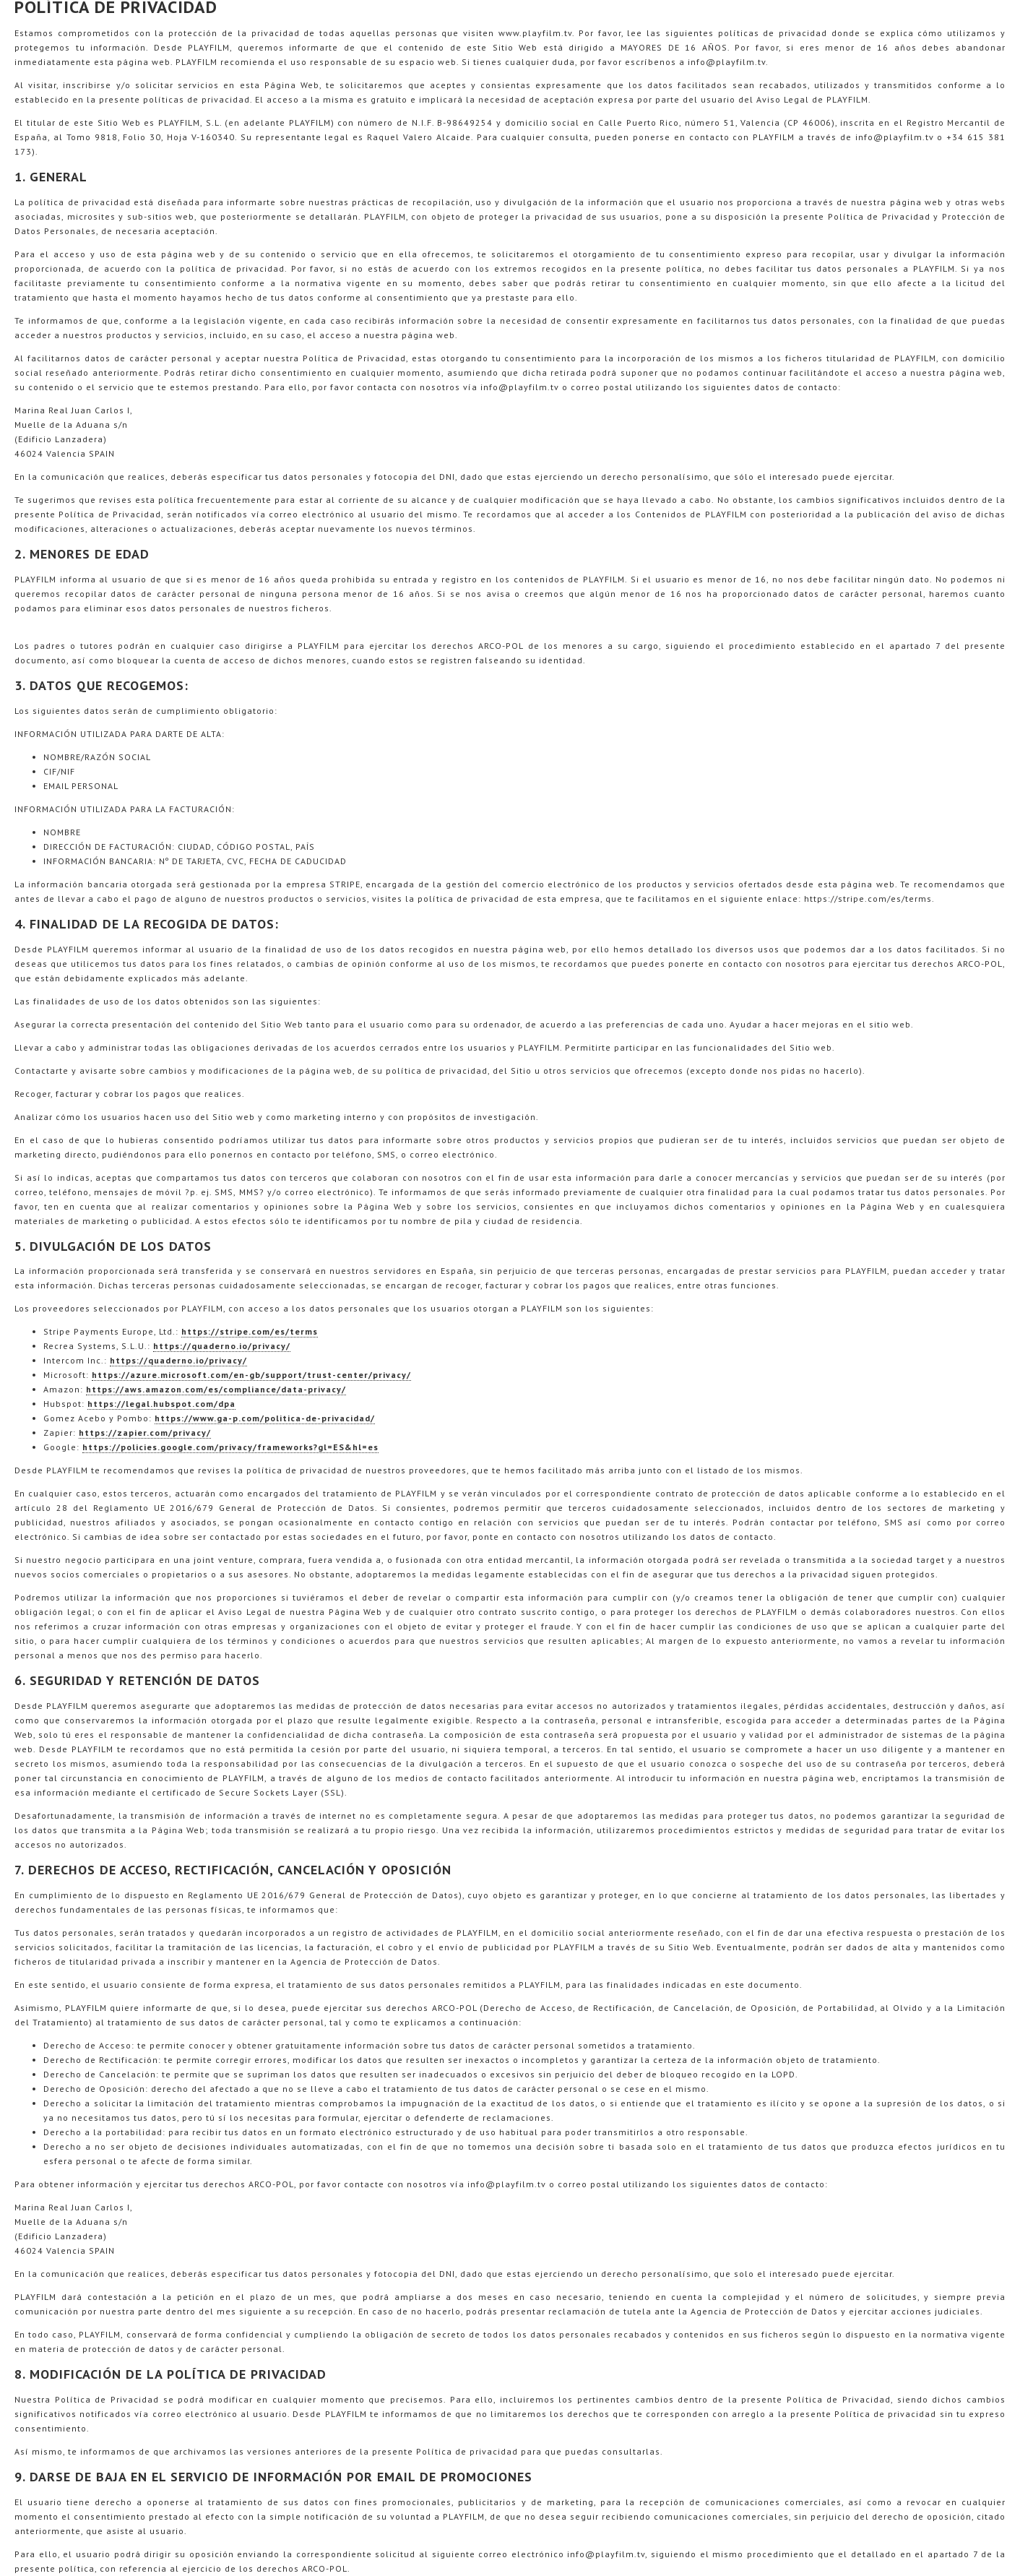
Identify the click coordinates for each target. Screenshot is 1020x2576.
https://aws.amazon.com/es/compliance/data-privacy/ (216, 1389)
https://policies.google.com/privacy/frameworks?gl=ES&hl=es (230, 1447)
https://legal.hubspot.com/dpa (161, 1403)
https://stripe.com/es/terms (249, 1331)
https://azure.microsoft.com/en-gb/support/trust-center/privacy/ (251, 1374)
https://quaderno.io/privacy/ (221, 1345)
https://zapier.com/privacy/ (145, 1432)
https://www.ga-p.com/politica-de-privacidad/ (265, 1418)
